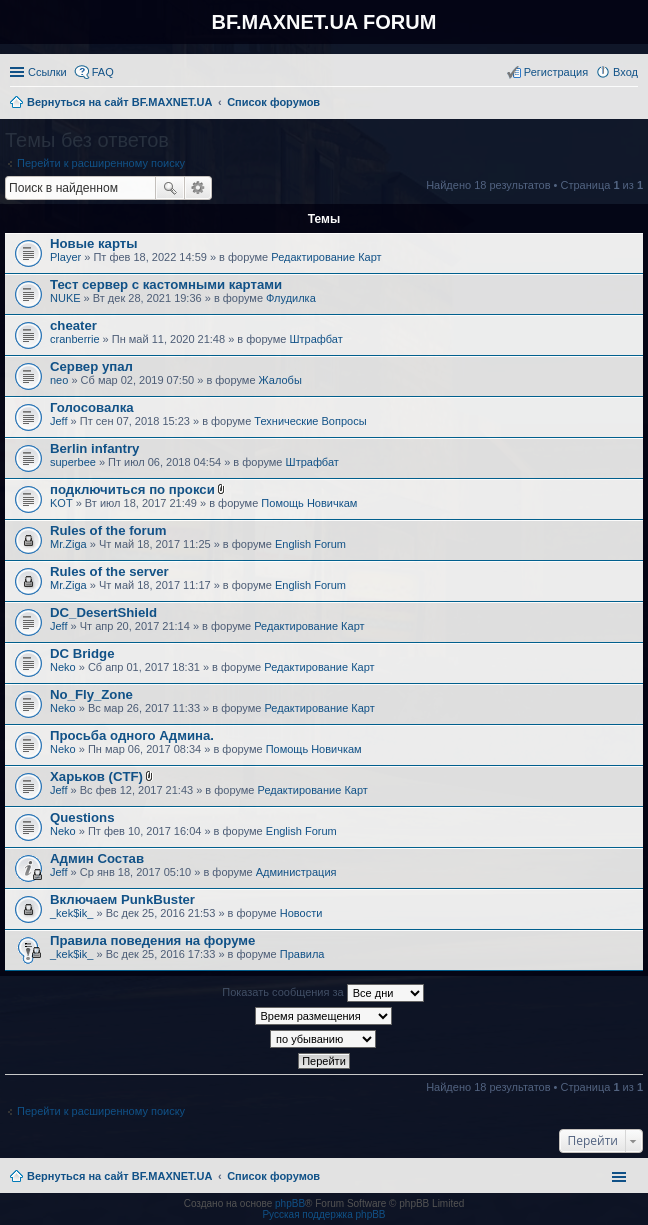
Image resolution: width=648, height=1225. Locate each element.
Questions (82, 817)
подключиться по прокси (132, 489)
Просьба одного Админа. (132, 735)
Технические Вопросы (310, 421)
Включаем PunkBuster (122, 899)
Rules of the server (109, 571)
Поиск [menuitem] (632, 104)
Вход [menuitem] (625, 72)
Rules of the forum (108, 530)
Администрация (296, 872)
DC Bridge (82, 653)
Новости (301, 913)
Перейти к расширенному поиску (101, 163)
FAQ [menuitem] (103, 72)
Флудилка (291, 298)
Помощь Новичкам (309, 503)
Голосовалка (92, 407)
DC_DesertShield (103, 612)
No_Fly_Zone (91, 694)
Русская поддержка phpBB (323, 1214)
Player (65, 257)
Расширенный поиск (198, 188)
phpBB (290, 1203)
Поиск (170, 188)
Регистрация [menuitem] (556, 72)
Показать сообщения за (322, 993)
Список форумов (273, 1176)
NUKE (65, 298)
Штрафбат (316, 339)
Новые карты (93, 243)
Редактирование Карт (326, 257)
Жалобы (280, 380)
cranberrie (75, 339)
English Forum (310, 544)
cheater (73, 325)
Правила (302, 954)
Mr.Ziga (68, 544)
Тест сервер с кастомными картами (166, 284)
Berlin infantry (94, 448)
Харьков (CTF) (96, 776)
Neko (63, 667)
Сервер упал (91, 366)
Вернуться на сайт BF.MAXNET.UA (119, 1176)
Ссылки (47, 72)
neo (59, 380)
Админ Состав (97, 858)
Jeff (59, 421)
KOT (61, 503)
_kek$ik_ (71, 913)
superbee (73, 462)
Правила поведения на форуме (152, 940)
